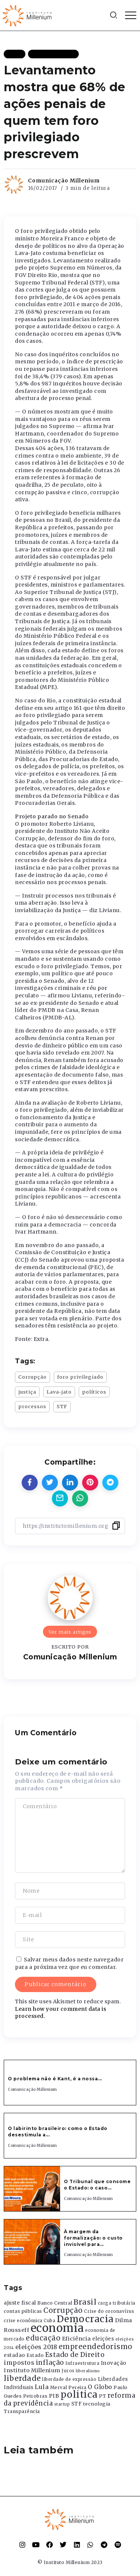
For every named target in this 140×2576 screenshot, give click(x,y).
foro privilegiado (80, 1377)
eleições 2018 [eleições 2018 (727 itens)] (36, 2347)
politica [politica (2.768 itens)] (79, 2394)
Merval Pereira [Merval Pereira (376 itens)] (68, 2387)
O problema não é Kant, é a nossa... (55, 2078)
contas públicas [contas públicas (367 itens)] (23, 2311)
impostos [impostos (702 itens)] (19, 2362)
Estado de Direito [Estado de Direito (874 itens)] (75, 2355)
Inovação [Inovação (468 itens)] (114, 2363)
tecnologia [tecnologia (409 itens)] (97, 2404)
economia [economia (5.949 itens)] (57, 2328)
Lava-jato (59, 1392)
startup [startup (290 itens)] (62, 2404)
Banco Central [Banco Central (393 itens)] (54, 2303)
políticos (94, 1392)
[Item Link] (32, 2188)
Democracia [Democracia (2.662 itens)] (85, 2319)
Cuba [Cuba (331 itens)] (49, 2320)
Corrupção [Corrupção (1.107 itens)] (63, 2310)
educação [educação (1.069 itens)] (43, 2338)
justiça (27, 1392)
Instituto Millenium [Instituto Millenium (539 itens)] (32, 2370)
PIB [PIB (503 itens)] (54, 2395)
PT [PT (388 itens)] (102, 2396)
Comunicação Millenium (64, 180)
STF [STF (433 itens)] (76, 2404)
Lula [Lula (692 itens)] (42, 2387)
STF (62, 1406)
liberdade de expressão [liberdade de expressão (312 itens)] (69, 2379)
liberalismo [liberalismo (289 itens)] (88, 2371)
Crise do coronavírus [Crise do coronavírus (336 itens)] (109, 2311)
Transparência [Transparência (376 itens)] (22, 2411)
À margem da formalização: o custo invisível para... (93, 2238)
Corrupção (32, 1377)
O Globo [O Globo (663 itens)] (100, 2387)
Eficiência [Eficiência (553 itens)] (76, 2338)
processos (32, 1406)
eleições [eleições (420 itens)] (103, 2339)
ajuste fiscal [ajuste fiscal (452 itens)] (20, 2303)
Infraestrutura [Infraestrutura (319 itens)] (82, 2363)
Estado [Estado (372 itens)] (35, 2355)
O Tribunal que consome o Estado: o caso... (97, 2185)
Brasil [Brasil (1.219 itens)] (85, 2302)
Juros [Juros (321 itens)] (68, 2370)
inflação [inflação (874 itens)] (50, 2362)
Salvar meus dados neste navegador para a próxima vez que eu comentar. (69, 1963)
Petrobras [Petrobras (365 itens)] (35, 2396)
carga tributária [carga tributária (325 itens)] (117, 2303)
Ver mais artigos (70, 1632)
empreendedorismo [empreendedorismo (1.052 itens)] (96, 2346)
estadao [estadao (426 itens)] (14, 2355)
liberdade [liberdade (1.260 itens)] (22, 2378)
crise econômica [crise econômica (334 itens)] (23, 2320)
